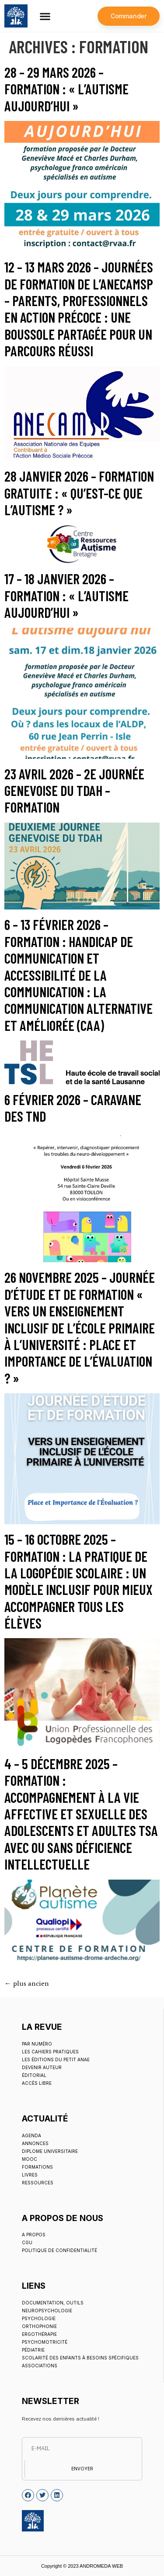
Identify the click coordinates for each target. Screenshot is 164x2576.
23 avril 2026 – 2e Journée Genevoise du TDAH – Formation (74, 790)
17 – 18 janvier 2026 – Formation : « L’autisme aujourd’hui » (66, 595)
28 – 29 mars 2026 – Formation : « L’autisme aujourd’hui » (66, 89)
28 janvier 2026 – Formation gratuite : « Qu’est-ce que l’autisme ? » (79, 493)
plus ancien (26, 1983)
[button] (44, 15)
